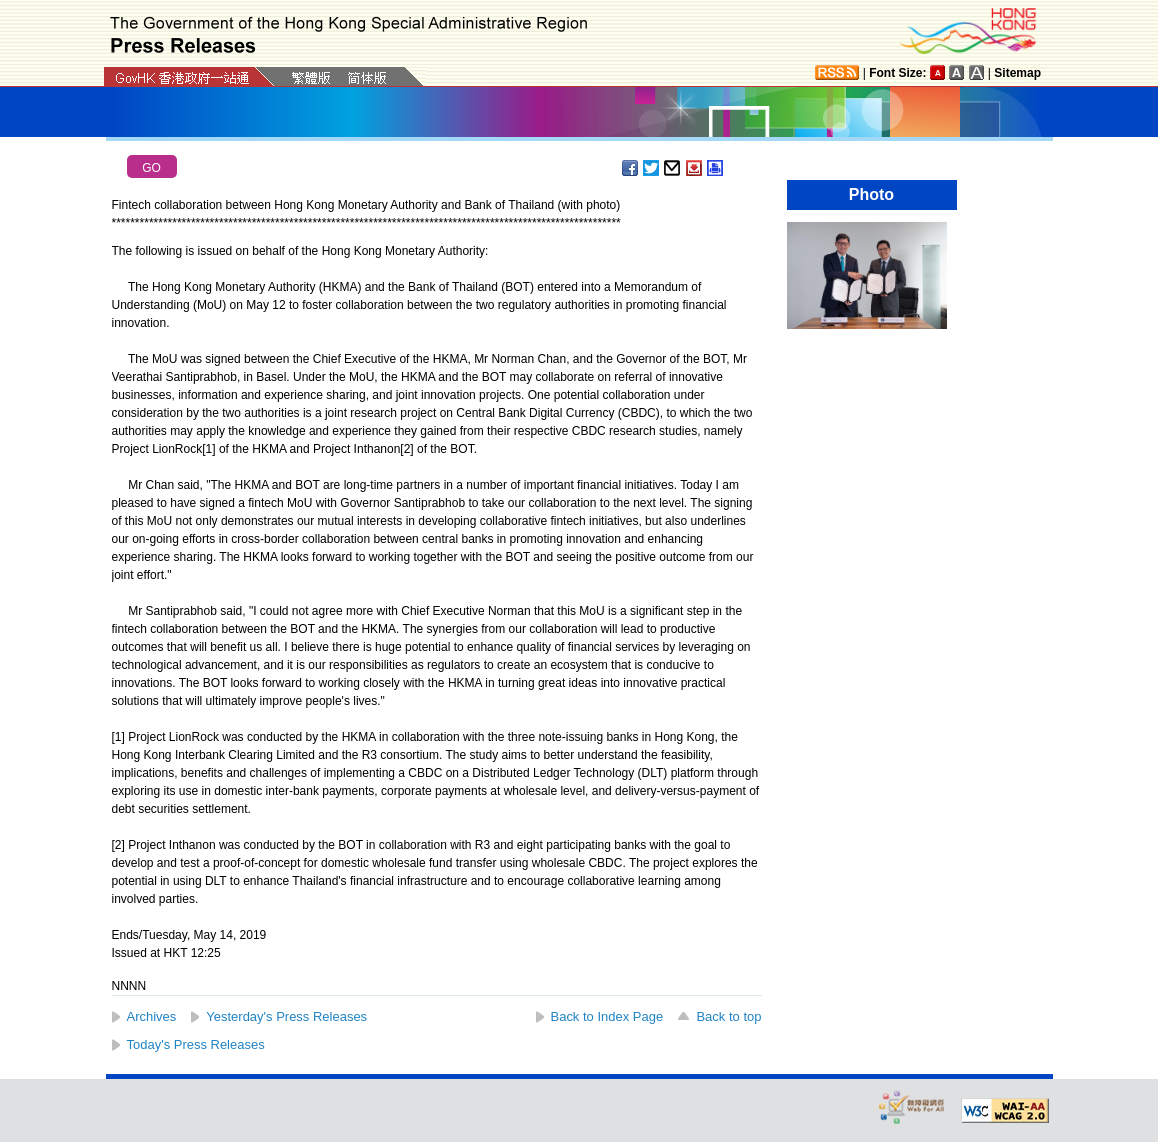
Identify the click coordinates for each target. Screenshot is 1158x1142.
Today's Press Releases (196, 1044)
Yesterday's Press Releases (286, 1016)
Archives (152, 1016)
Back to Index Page (607, 1016)
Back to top (728, 1016)
